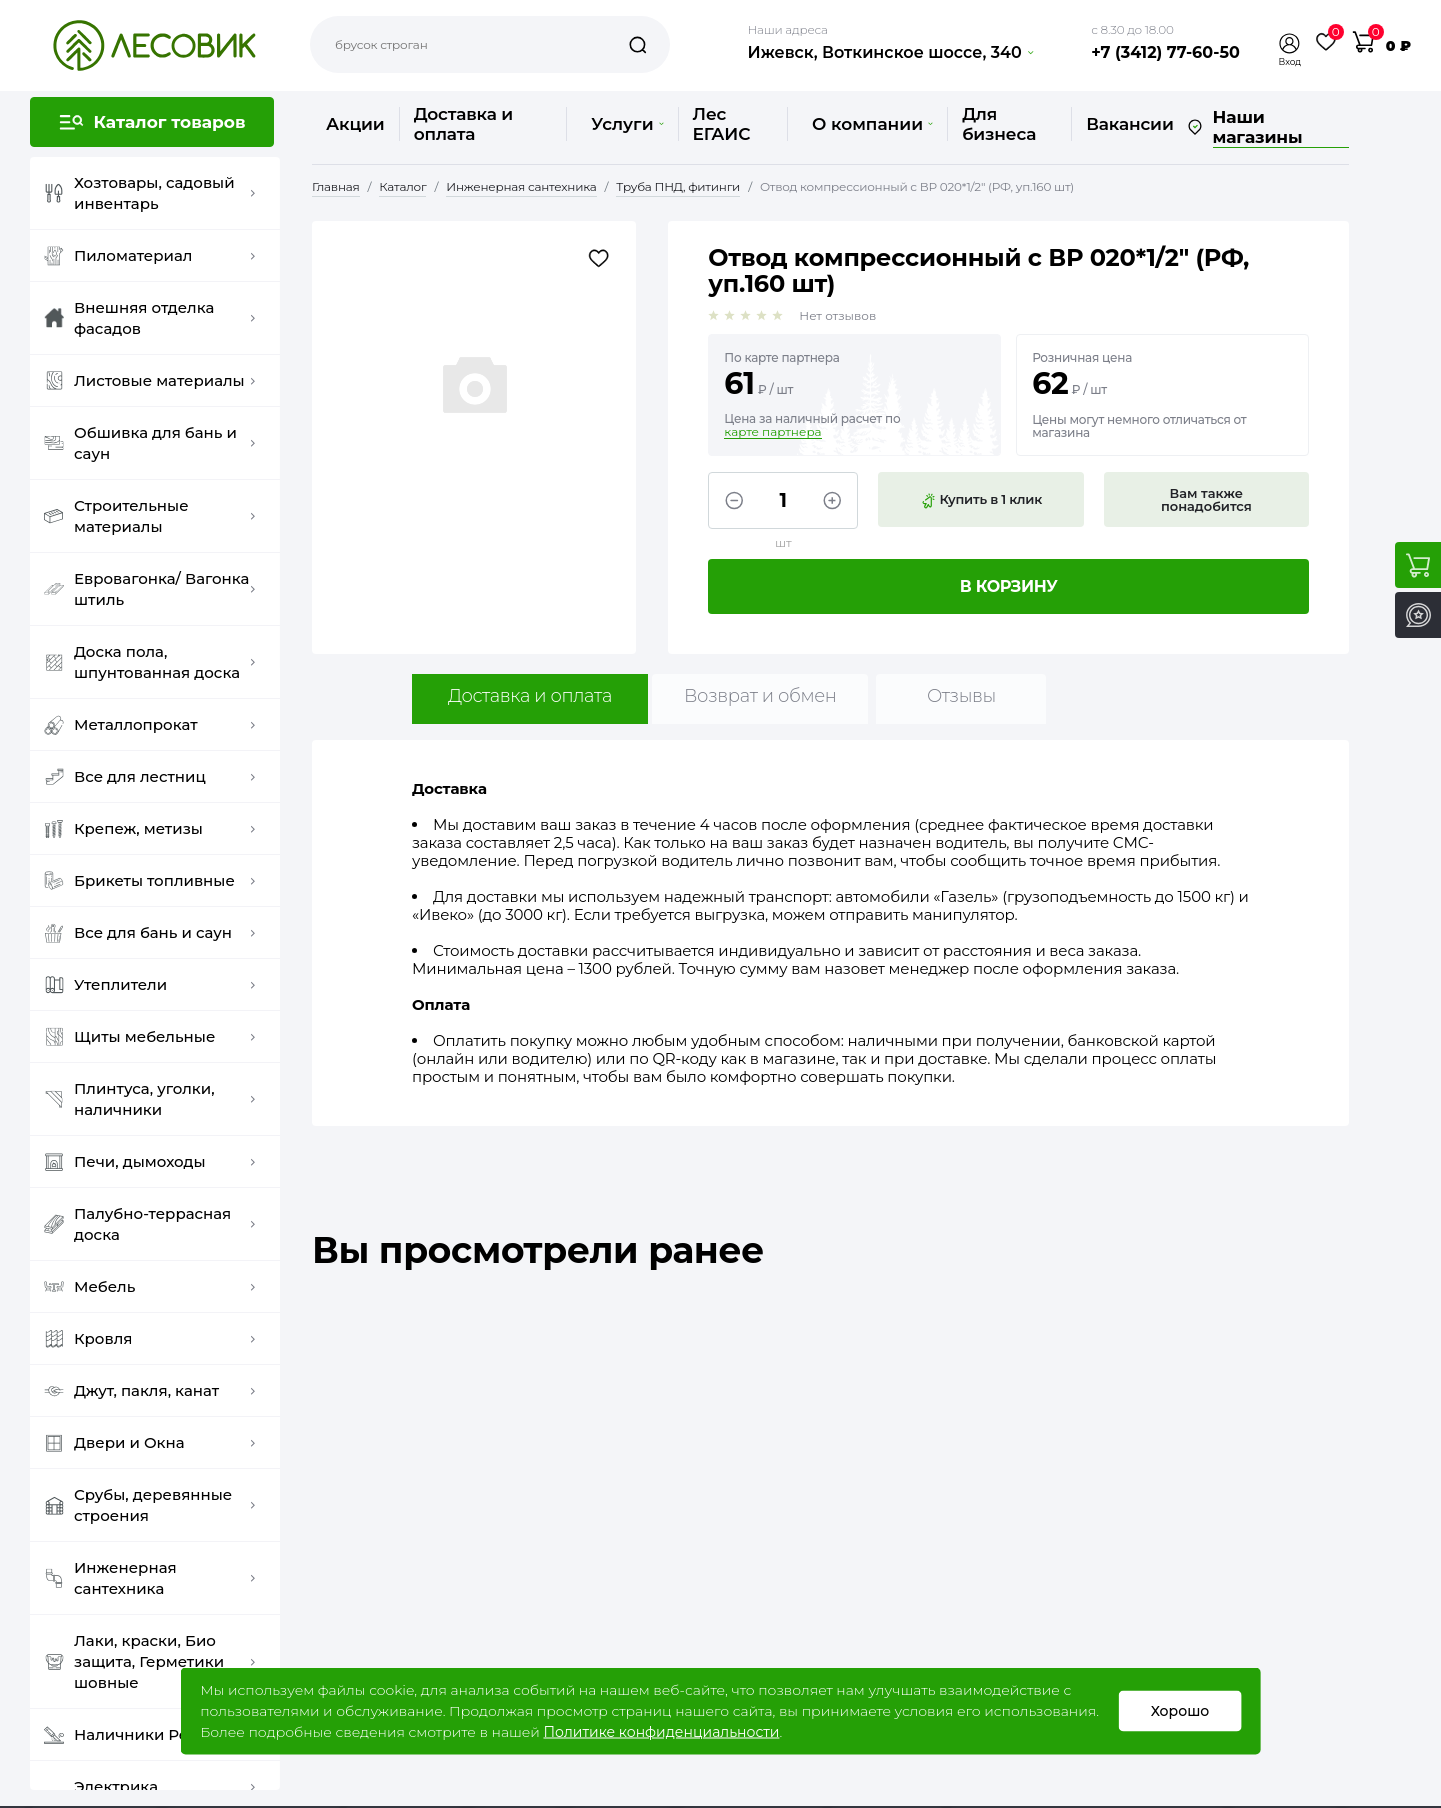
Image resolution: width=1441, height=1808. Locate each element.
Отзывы (961, 696)
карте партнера (772, 432)
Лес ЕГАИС (722, 124)
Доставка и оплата (463, 124)
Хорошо (1179, 1711)
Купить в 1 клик (981, 500)
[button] (1290, 43)
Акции (355, 124)
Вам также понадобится (1206, 499)
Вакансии (1129, 124)
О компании (872, 124)
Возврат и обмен (760, 696)
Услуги (627, 124)
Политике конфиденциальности (661, 1732)
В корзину (1009, 586)
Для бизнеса (999, 124)
